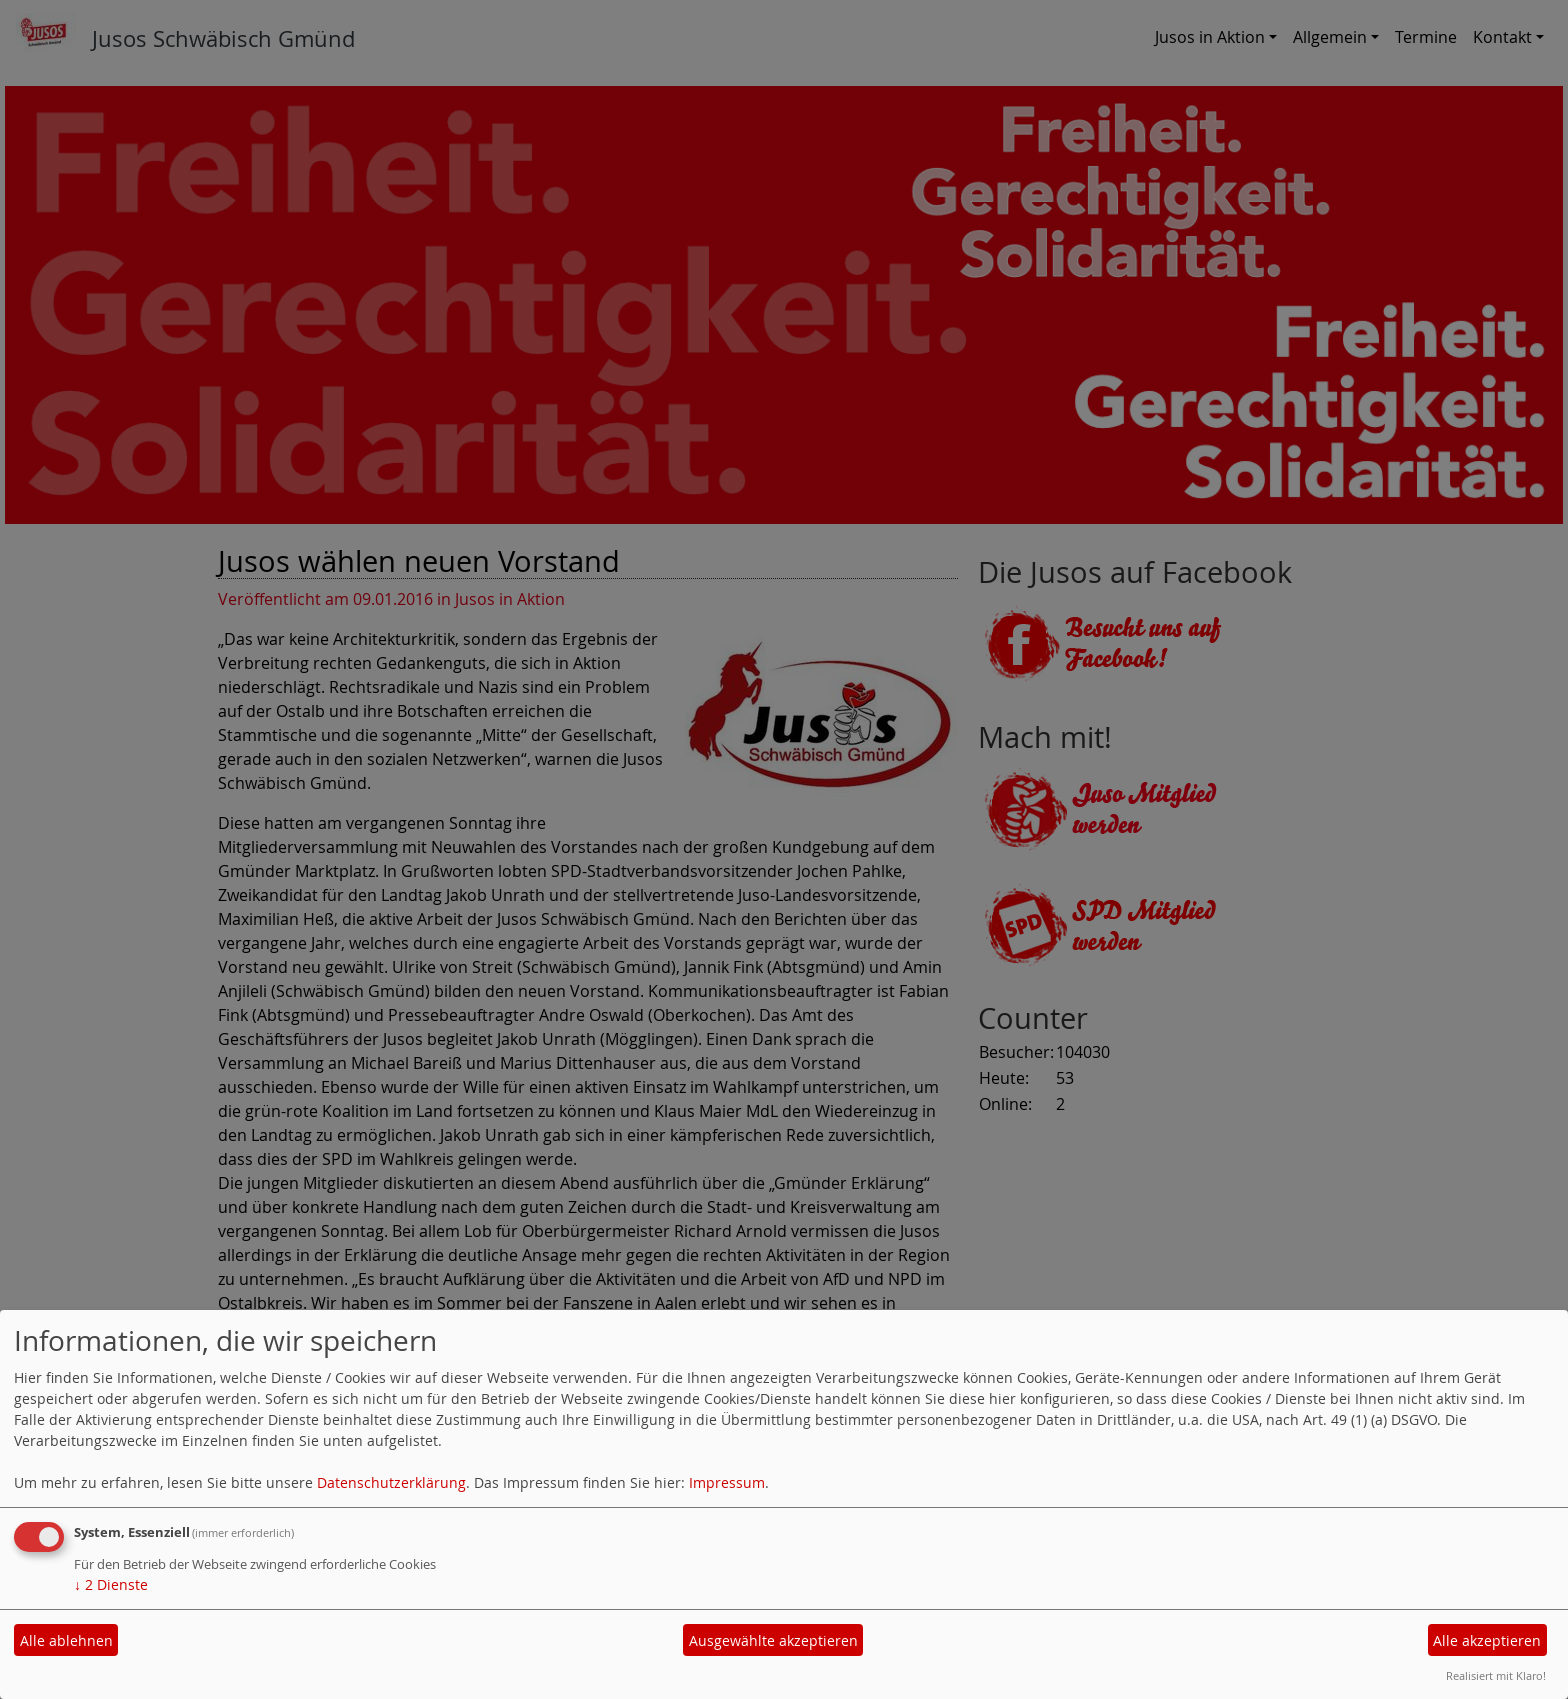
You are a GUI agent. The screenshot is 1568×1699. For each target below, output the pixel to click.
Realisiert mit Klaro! (1496, 1675)
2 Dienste (111, 1584)
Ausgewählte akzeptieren (773, 1640)
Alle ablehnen (66, 1640)
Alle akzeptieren (1487, 1640)
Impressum (727, 1482)
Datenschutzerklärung (391, 1482)
